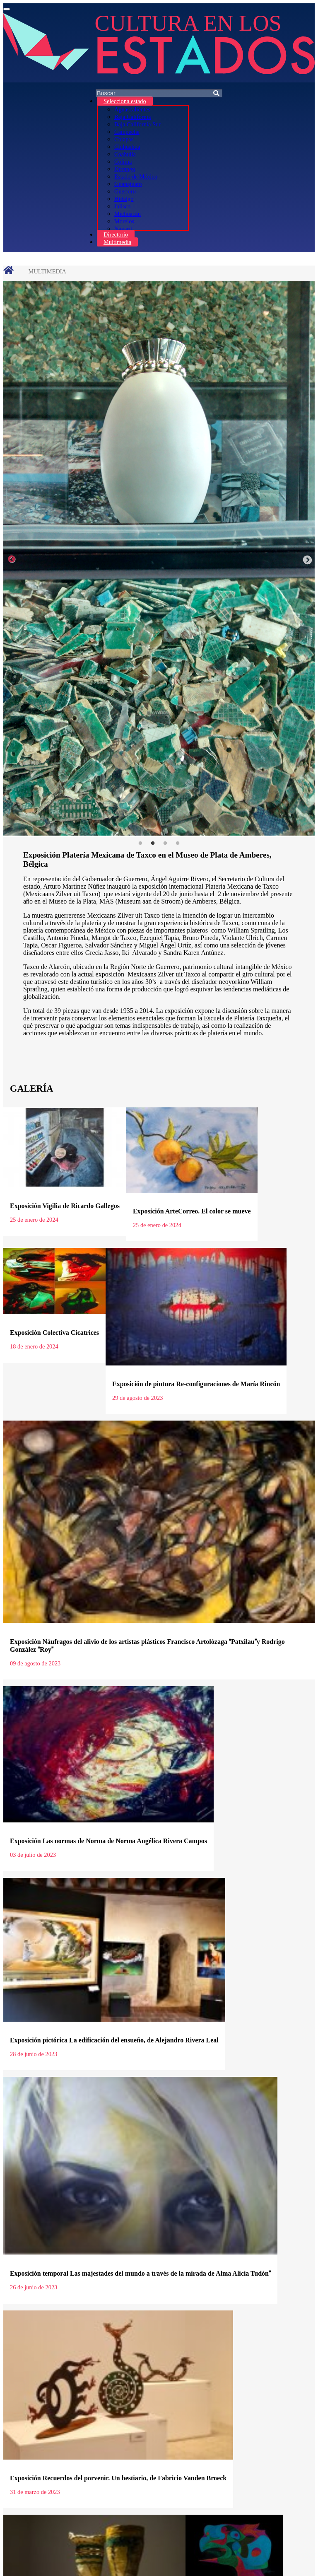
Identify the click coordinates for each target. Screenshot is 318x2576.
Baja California (132, 117)
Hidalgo (123, 199)
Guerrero (125, 191)
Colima (123, 161)
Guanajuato (128, 184)
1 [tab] (140, 843)
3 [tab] (165, 843)
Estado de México (135, 176)
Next (306, 559)
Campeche (127, 131)
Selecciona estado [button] (125, 101)
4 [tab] (177, 843)
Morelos (124, 221)
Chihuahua (127, 146)
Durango (124, 169)
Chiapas (123, 139)
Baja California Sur (137, 124)
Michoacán (127, 213)
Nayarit (123, 228)
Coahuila (125, 154)
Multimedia (117, 242)
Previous (11, 559)
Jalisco (122, 206)
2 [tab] (153, 843)
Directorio (116, 234)
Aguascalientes (132, 109)
